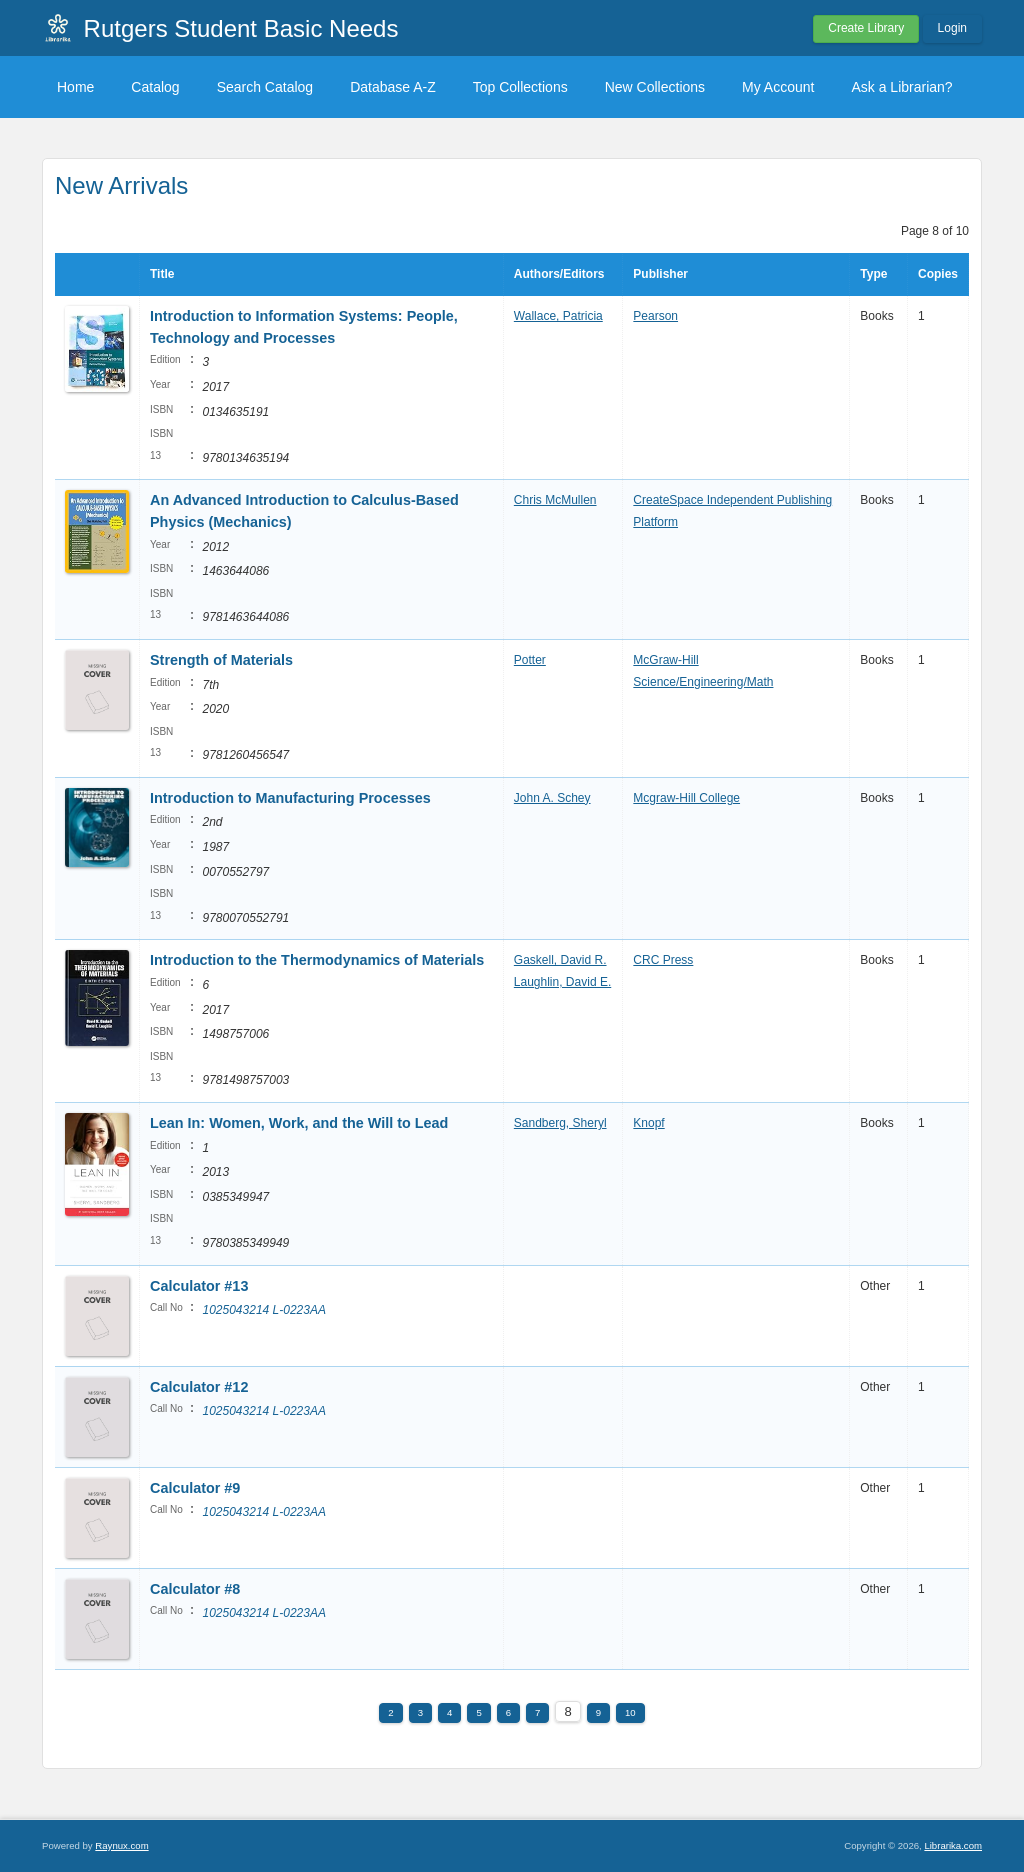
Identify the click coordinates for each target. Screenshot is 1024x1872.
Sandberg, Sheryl (560, 1123)
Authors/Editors (559, 274)
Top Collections (520, 87)
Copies (938, 274)
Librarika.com (953, 1845)
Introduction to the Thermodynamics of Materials (317, 960)
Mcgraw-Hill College (686, 798)
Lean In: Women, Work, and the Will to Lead (299, 1123)
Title (162, 274)
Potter (530, 660)
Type (873, 274)
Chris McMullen (555, 500)
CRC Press (663, 960)
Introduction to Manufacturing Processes (290, 798)
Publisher (660, 274)
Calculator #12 (199, 1387)
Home (75, 87)
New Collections (655, 87)
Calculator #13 (199, 1286)
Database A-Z (393, 87)
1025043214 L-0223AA (263, 1310)
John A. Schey (552, 798)
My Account (778, 87)
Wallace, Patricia (558, 316)
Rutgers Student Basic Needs (241, 28)
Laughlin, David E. (562, 982)
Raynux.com (121, 1845)
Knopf (648, 1123)
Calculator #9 (195, 1488)
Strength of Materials (221, 660)
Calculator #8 (195, 1589)
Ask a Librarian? (901, 87)
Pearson (655, 316)
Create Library (866, 28)
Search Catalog (265, 87)
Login (952, 28)
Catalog (155, 87)
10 (630, 1712)
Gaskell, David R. (560, 960)
